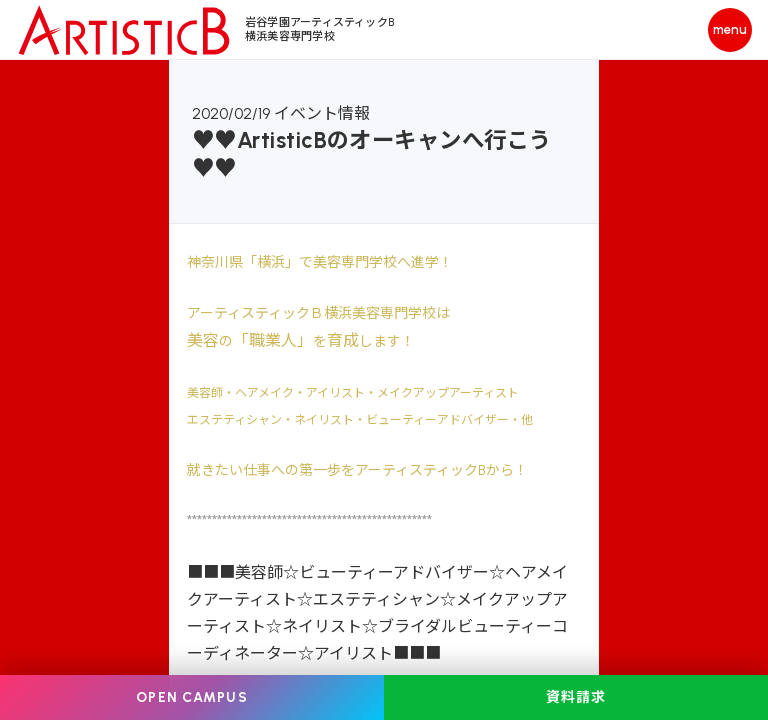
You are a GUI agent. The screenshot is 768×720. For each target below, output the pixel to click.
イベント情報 (322, 113)
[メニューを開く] (730, 30)
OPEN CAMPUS (191, 697)
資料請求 (576, 697)
